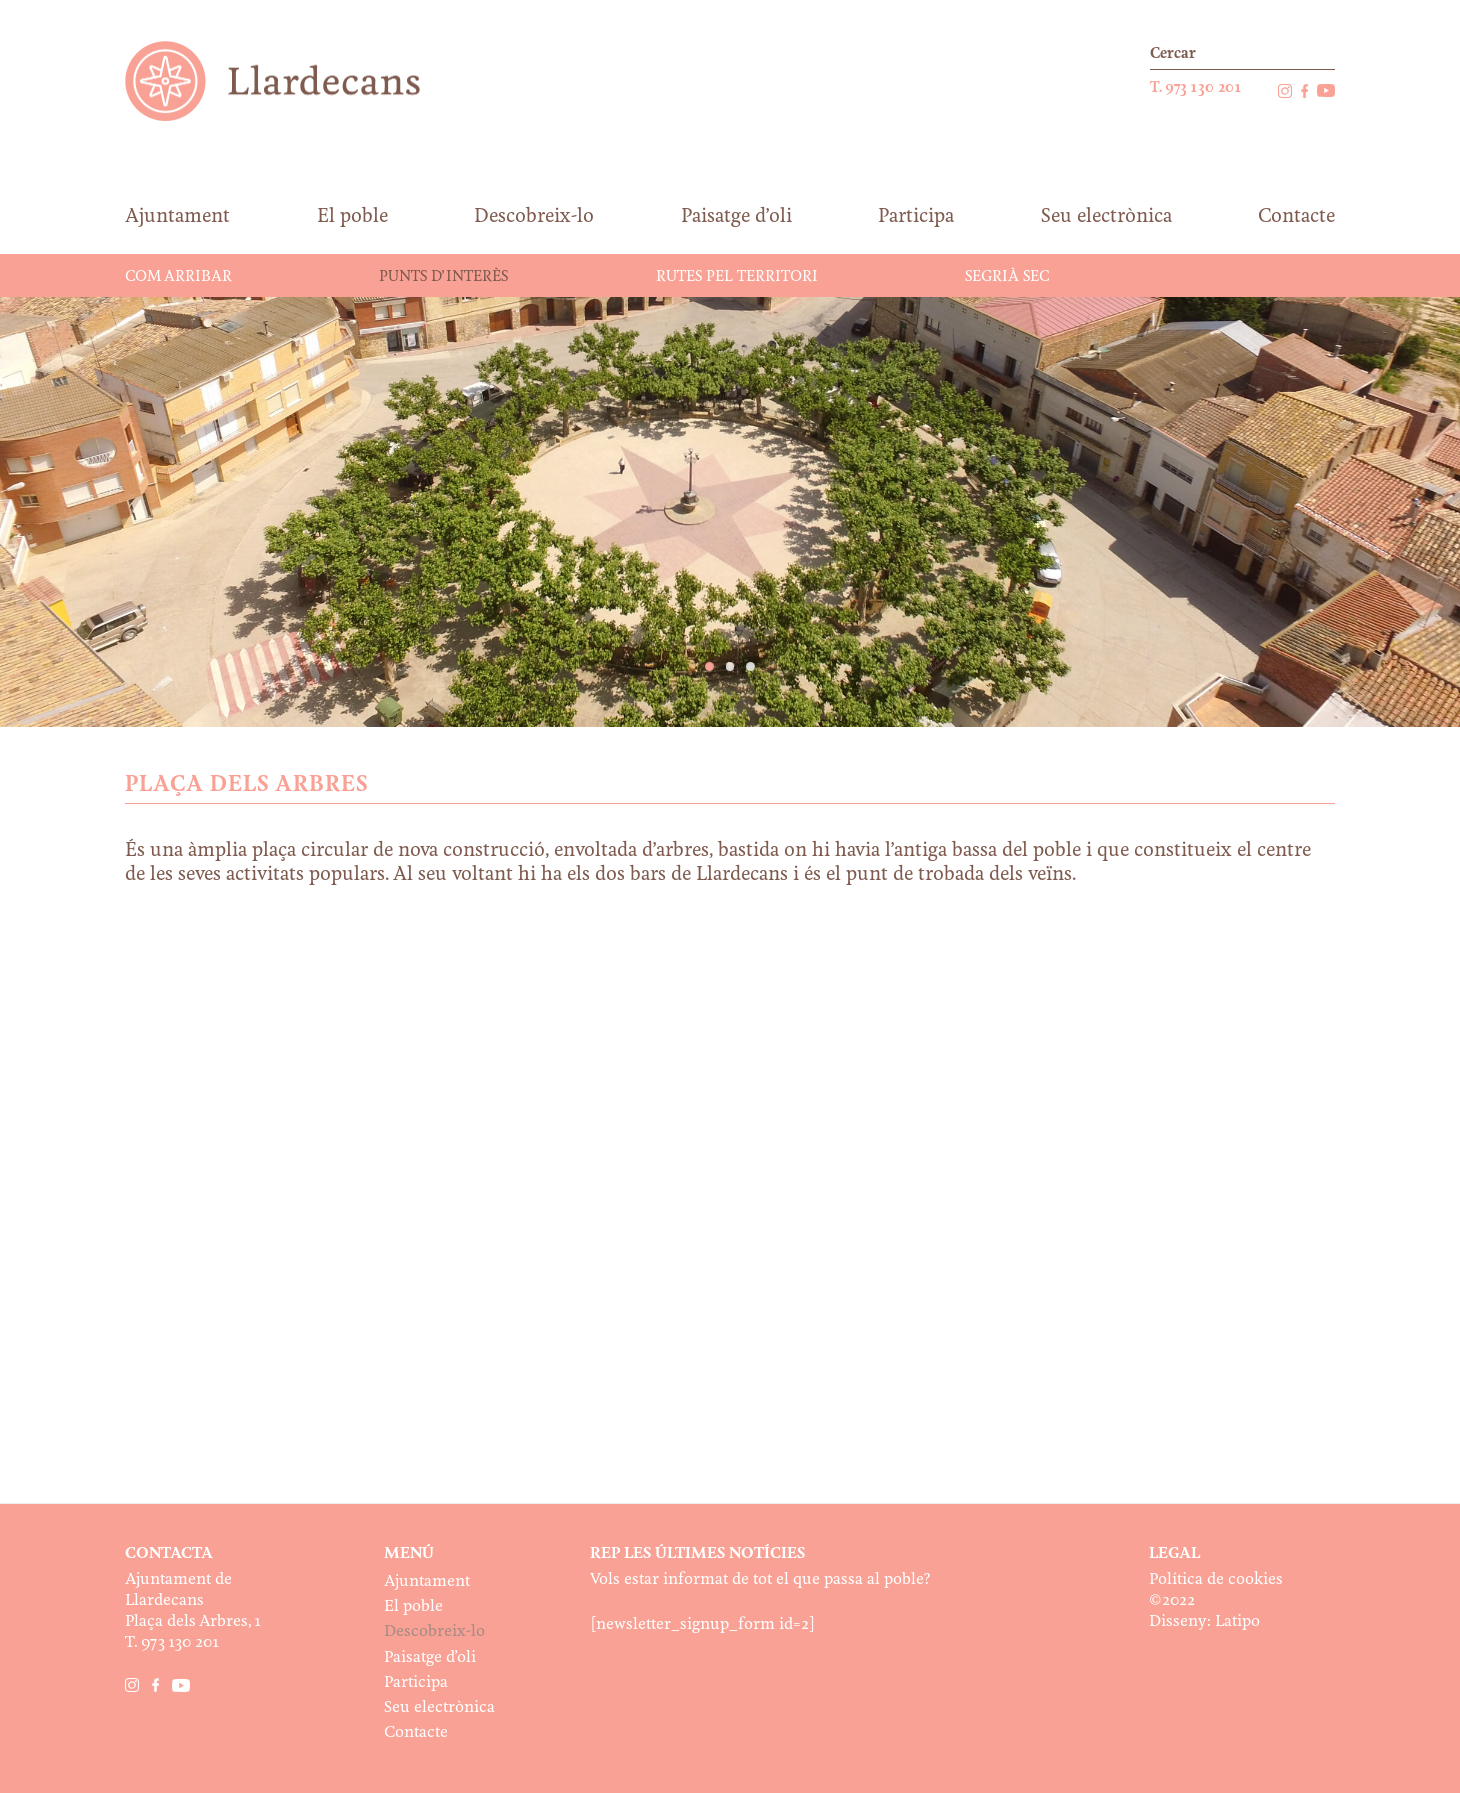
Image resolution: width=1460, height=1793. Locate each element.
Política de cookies (1216, 1579)
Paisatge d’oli (430, 1657)
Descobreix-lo (434, 1631)
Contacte (416, 1732)
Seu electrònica (439, 1707)
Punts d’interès (443, 277)
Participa (416, 1682)
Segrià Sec (1007, 277)
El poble (413, 1606)
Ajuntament (427, 1581)
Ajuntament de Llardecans (291, 80)
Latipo (1237, 1621)
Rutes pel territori (737, 277)
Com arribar (178, 277)
